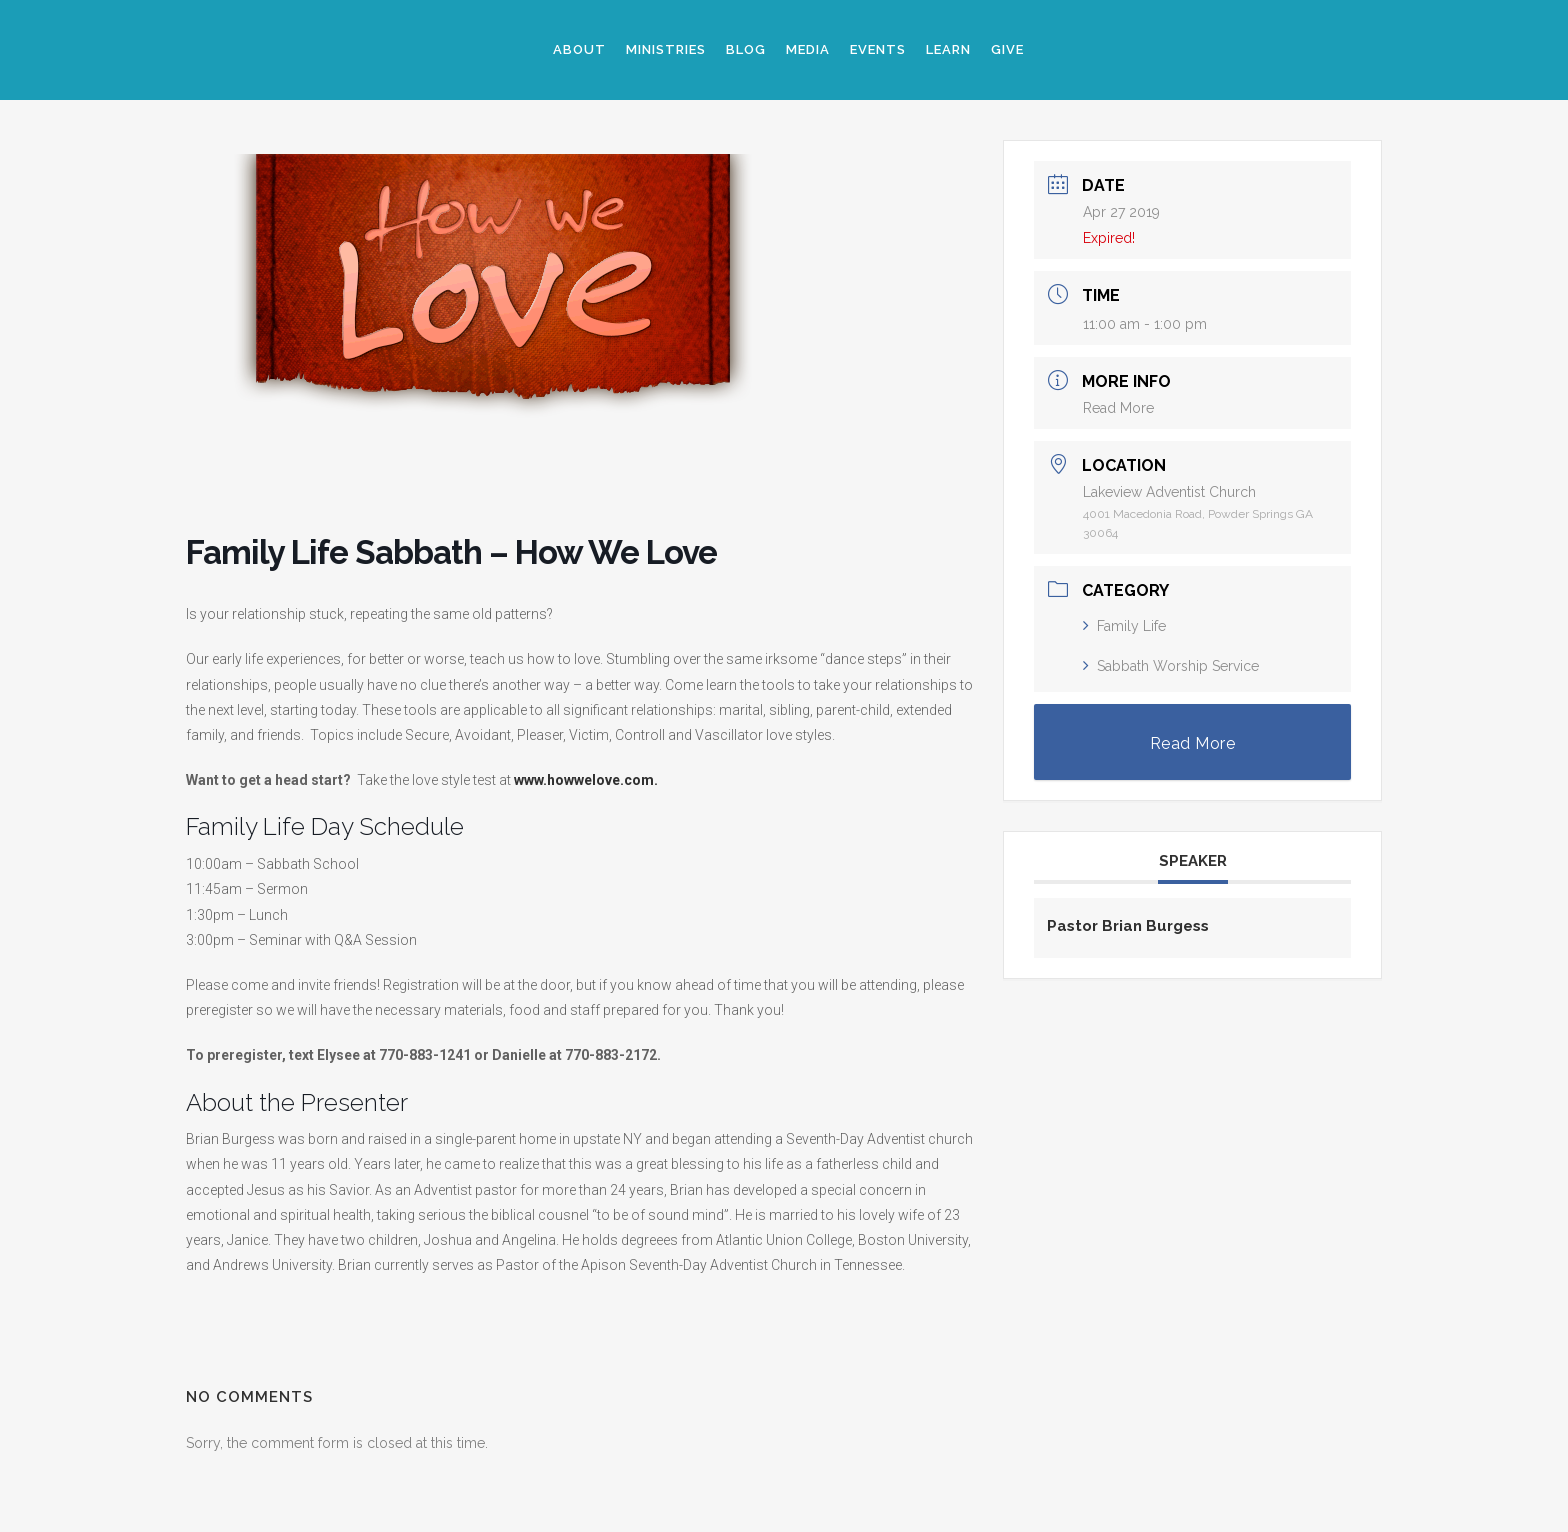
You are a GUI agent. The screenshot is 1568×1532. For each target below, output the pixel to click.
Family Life (1124, 626)
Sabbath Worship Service (1171, 666)
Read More (1118, 408)
